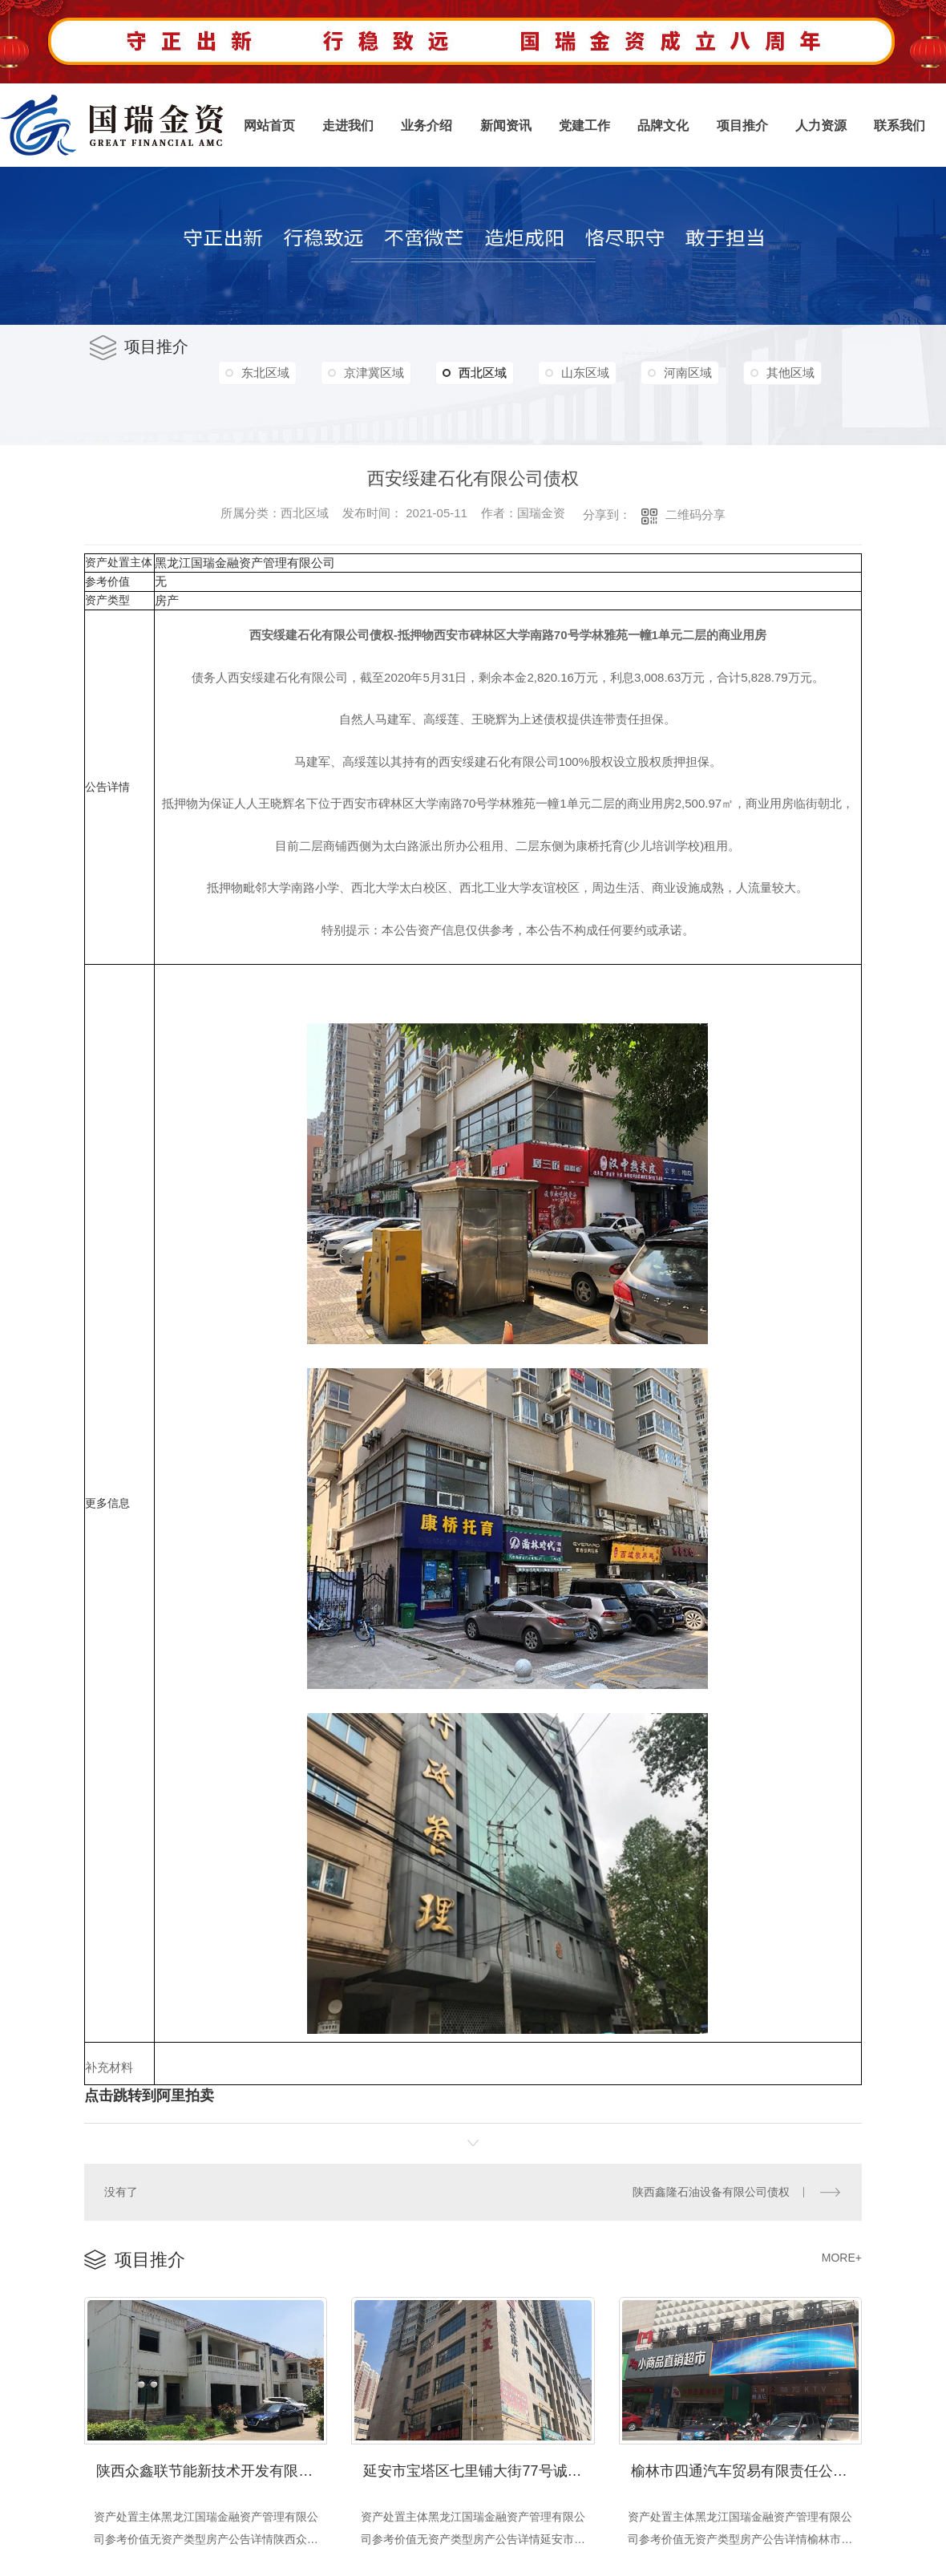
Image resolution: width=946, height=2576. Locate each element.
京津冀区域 (379, 372)
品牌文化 (663, 125)
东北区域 (267, 372)
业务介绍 (426, 125)
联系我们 (899, 125)
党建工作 (584, 125)
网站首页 (269, 125)
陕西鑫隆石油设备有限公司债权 (711, 2191)
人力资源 (821, 125)
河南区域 (702, 372)
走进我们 (348, 125)
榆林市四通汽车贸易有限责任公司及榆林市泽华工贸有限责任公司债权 (746, 2468)
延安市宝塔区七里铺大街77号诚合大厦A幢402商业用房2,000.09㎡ (478, 2468)
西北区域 (483, 373)
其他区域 (267, 407)
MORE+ (842, 2256)
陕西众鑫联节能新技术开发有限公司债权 (211, 2468)
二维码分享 (695, 514)
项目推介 (742, 125)
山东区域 (596, 372)
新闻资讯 (506, 125)
